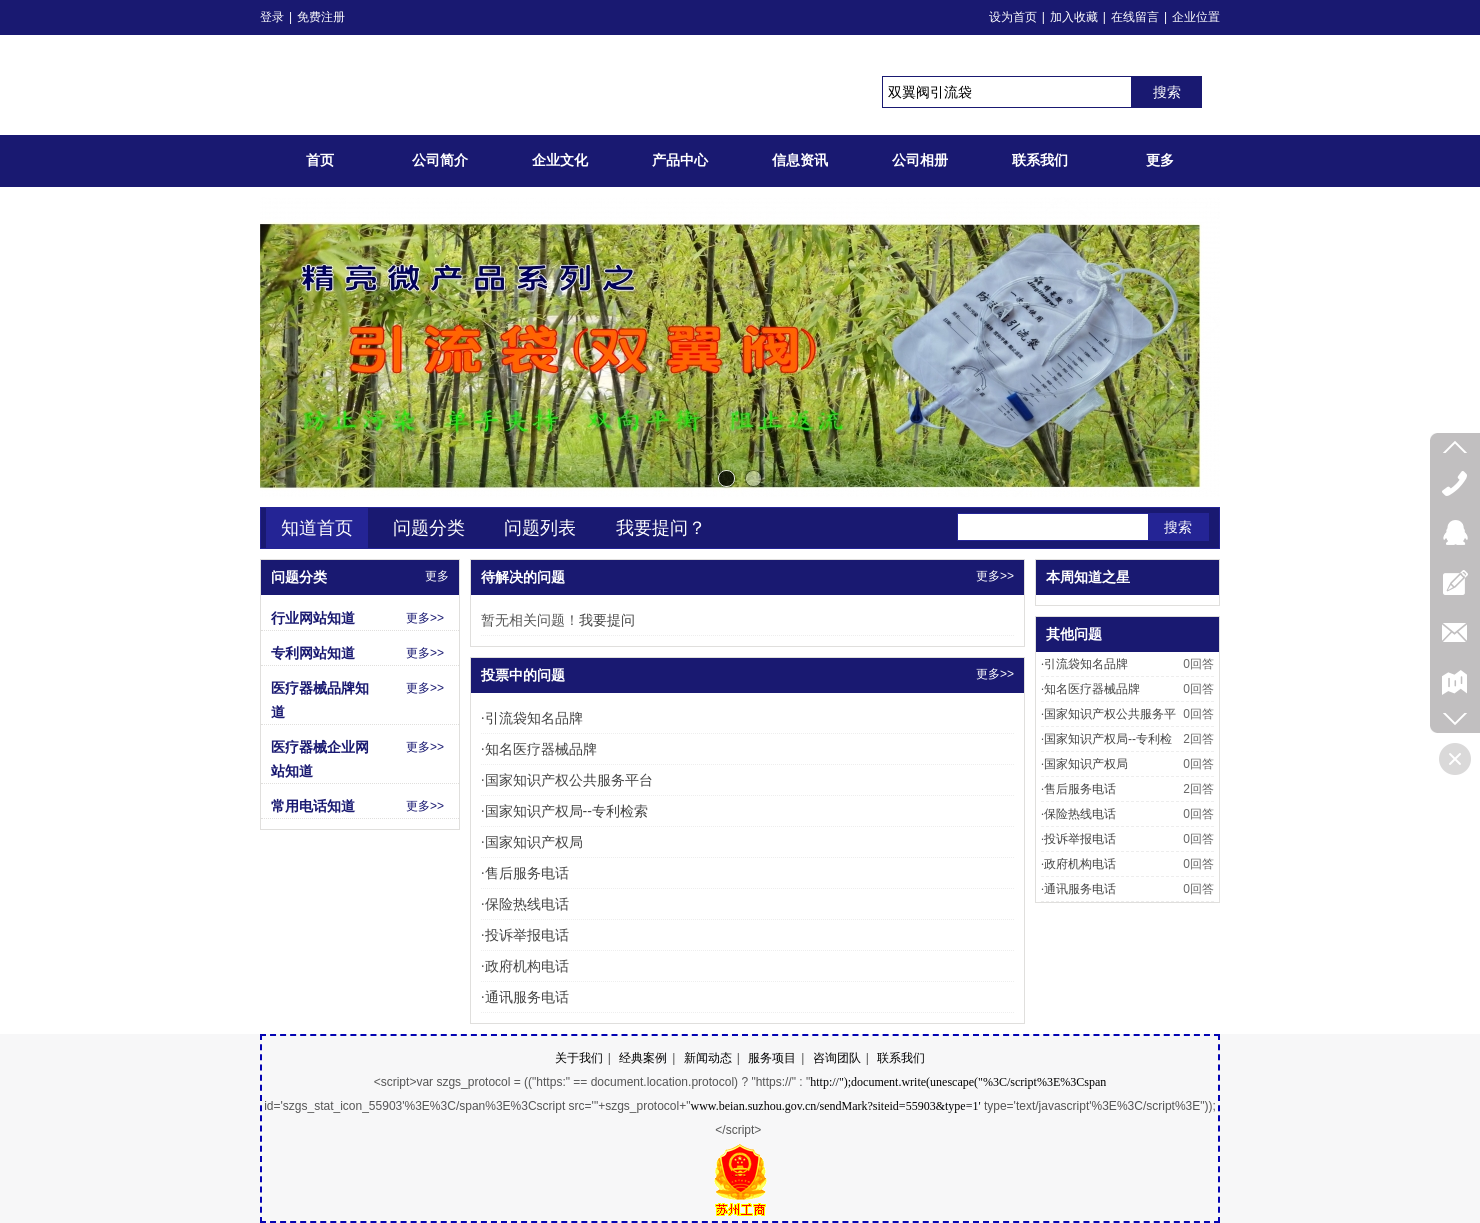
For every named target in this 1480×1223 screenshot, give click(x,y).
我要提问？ (661, 528)
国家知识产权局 (532, 842)
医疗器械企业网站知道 (320, 759)
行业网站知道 (313, 618)
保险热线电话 (525, 904)
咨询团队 (837, 1058)
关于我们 (579, 1058)
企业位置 (1196, 17)
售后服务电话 (525, 873)
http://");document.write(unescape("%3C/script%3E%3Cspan (958, 1082)
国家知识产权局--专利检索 (564, 811)
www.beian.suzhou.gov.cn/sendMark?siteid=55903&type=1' (835, 1106)
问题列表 (540, 528)
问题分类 (429, 528)
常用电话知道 (313, 806)
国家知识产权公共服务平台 (567, 780)
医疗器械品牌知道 (320, 700)
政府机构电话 (525, 966)
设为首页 (1013, 17)
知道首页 (317, 528)
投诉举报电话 (525, 935)
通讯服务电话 (525, 997)
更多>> (995, 576)
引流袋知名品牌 (532, 718)
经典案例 (643, 1058)
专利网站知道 (313, 653)
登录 (272, 17)
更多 (437, 576)
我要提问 (607, 620)
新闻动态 (708, 1058)
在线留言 (1135, 17)
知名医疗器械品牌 (539, 749)
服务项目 (772, 1058)
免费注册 (321, 17)
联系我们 (901, 1058)
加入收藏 (1074, 17)
